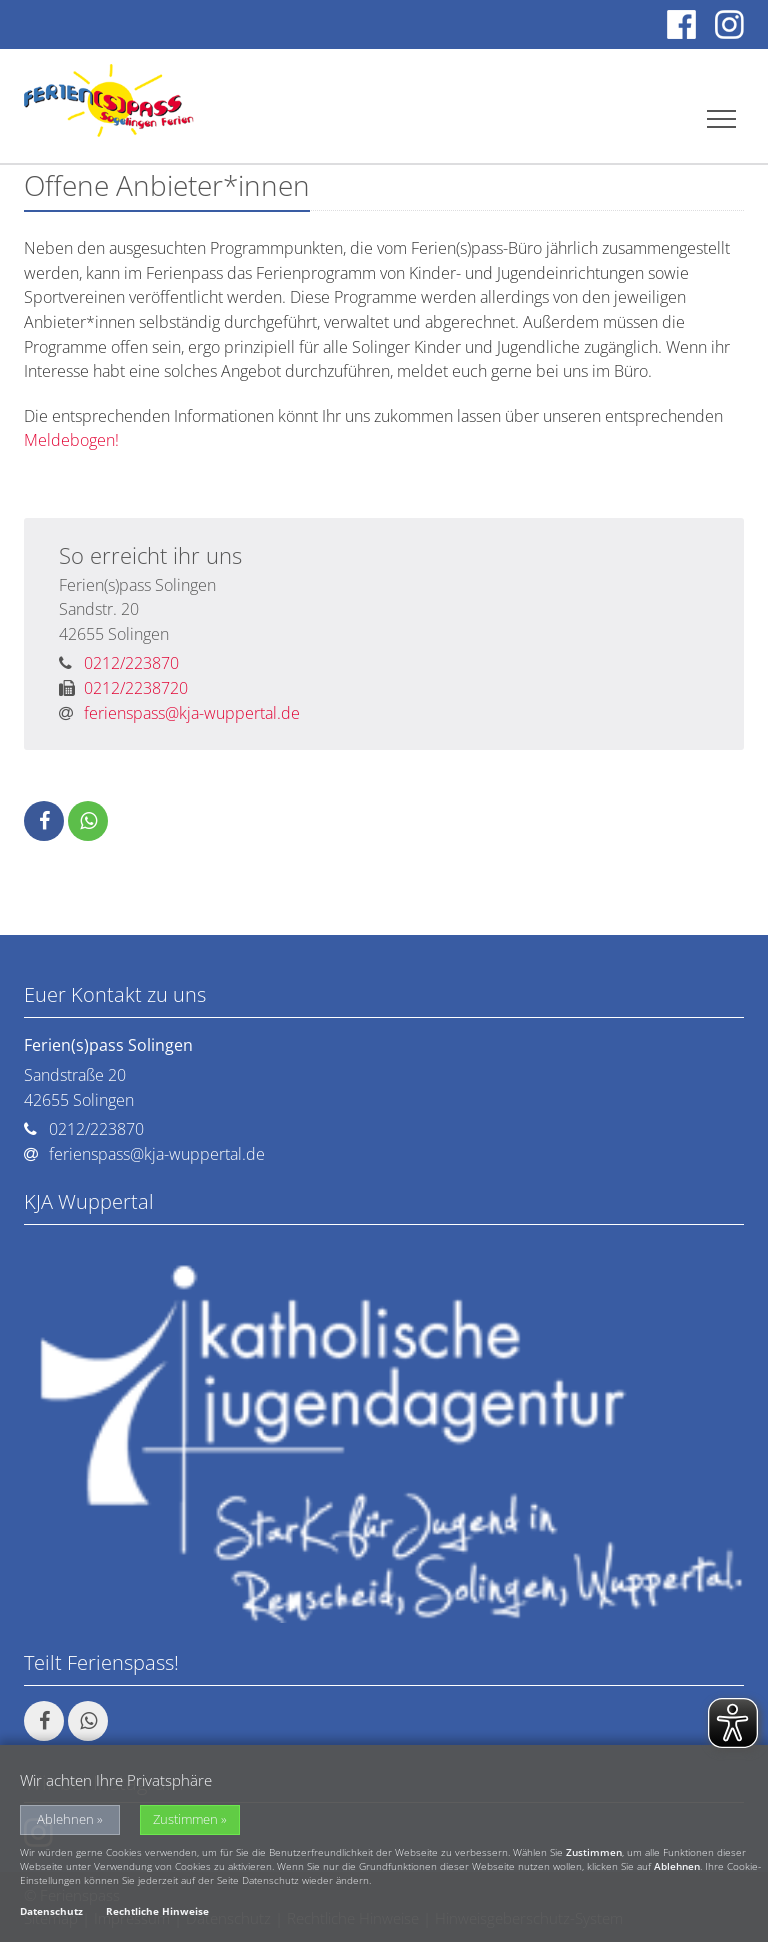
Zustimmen (185, 1822)
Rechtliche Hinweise (157, 1914)
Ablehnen (65, 1822)
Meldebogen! (71, 440)
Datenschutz (51, 1914)
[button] (44, 821)
